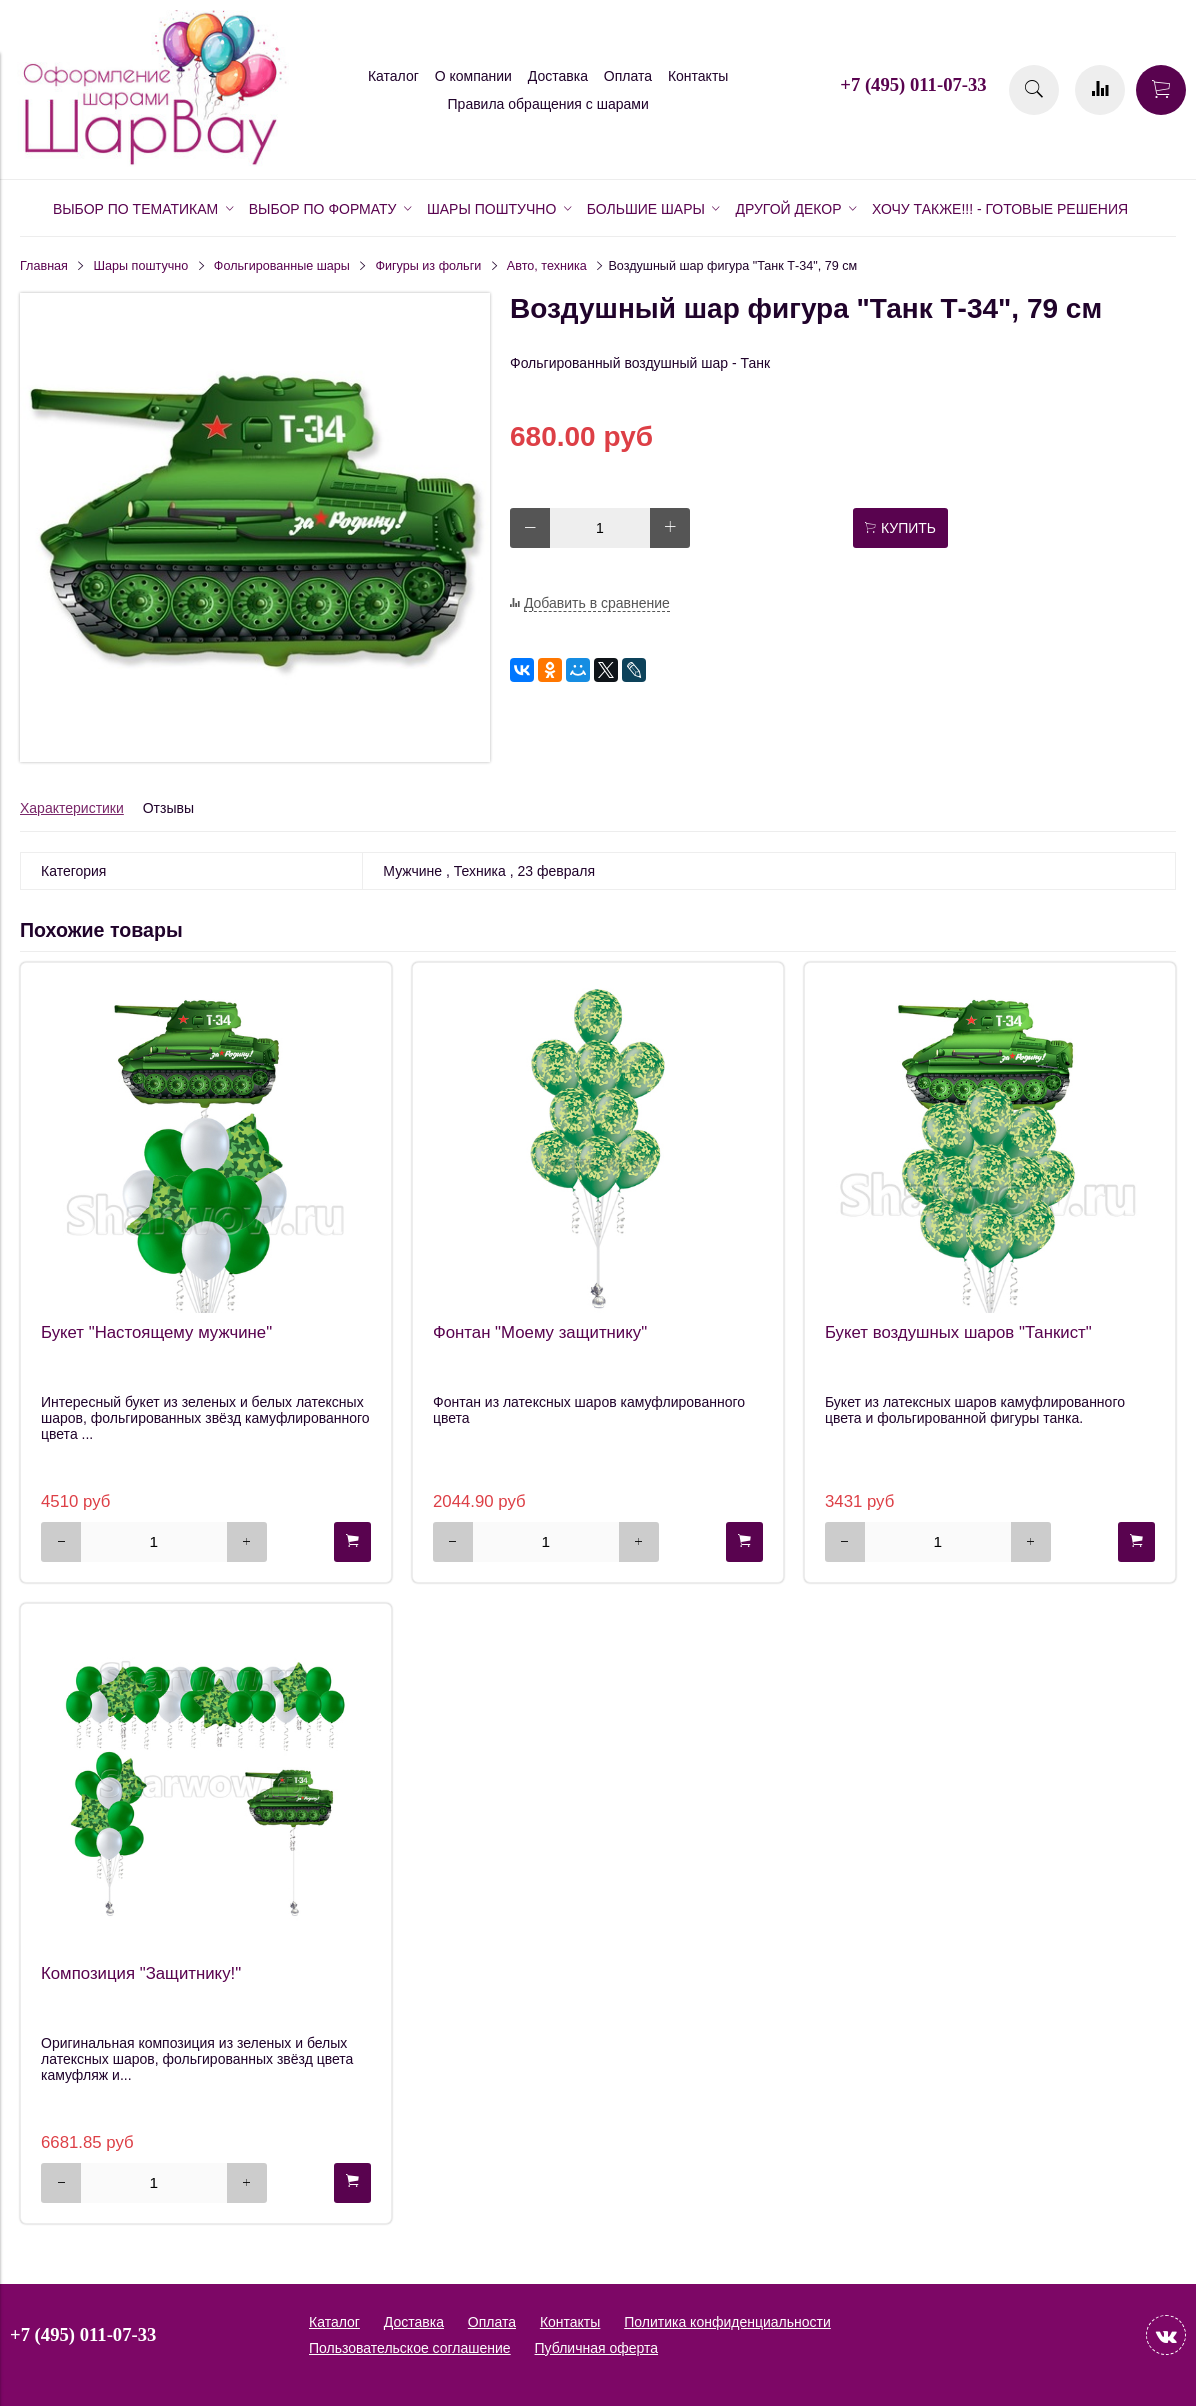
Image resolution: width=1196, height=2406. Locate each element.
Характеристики (72, 808)
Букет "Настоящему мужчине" (156, 1332)
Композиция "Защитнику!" (141, 1973)
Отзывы (168, 808)
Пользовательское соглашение (410, 2348)
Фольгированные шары (282, 266)
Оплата (628, 76)
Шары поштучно (141, 266)
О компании (473, 76)
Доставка (558, 76)
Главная (44, 266)
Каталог (393, 76)
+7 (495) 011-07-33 (913, 84)
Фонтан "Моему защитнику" (540, 1332)
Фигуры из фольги (428, 266)
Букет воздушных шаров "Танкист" (958, 1332)
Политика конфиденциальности (727, 2322)
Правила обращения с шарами (548, 104)
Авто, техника (547, 266)
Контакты (698, 76)
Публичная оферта (597, 2348)
